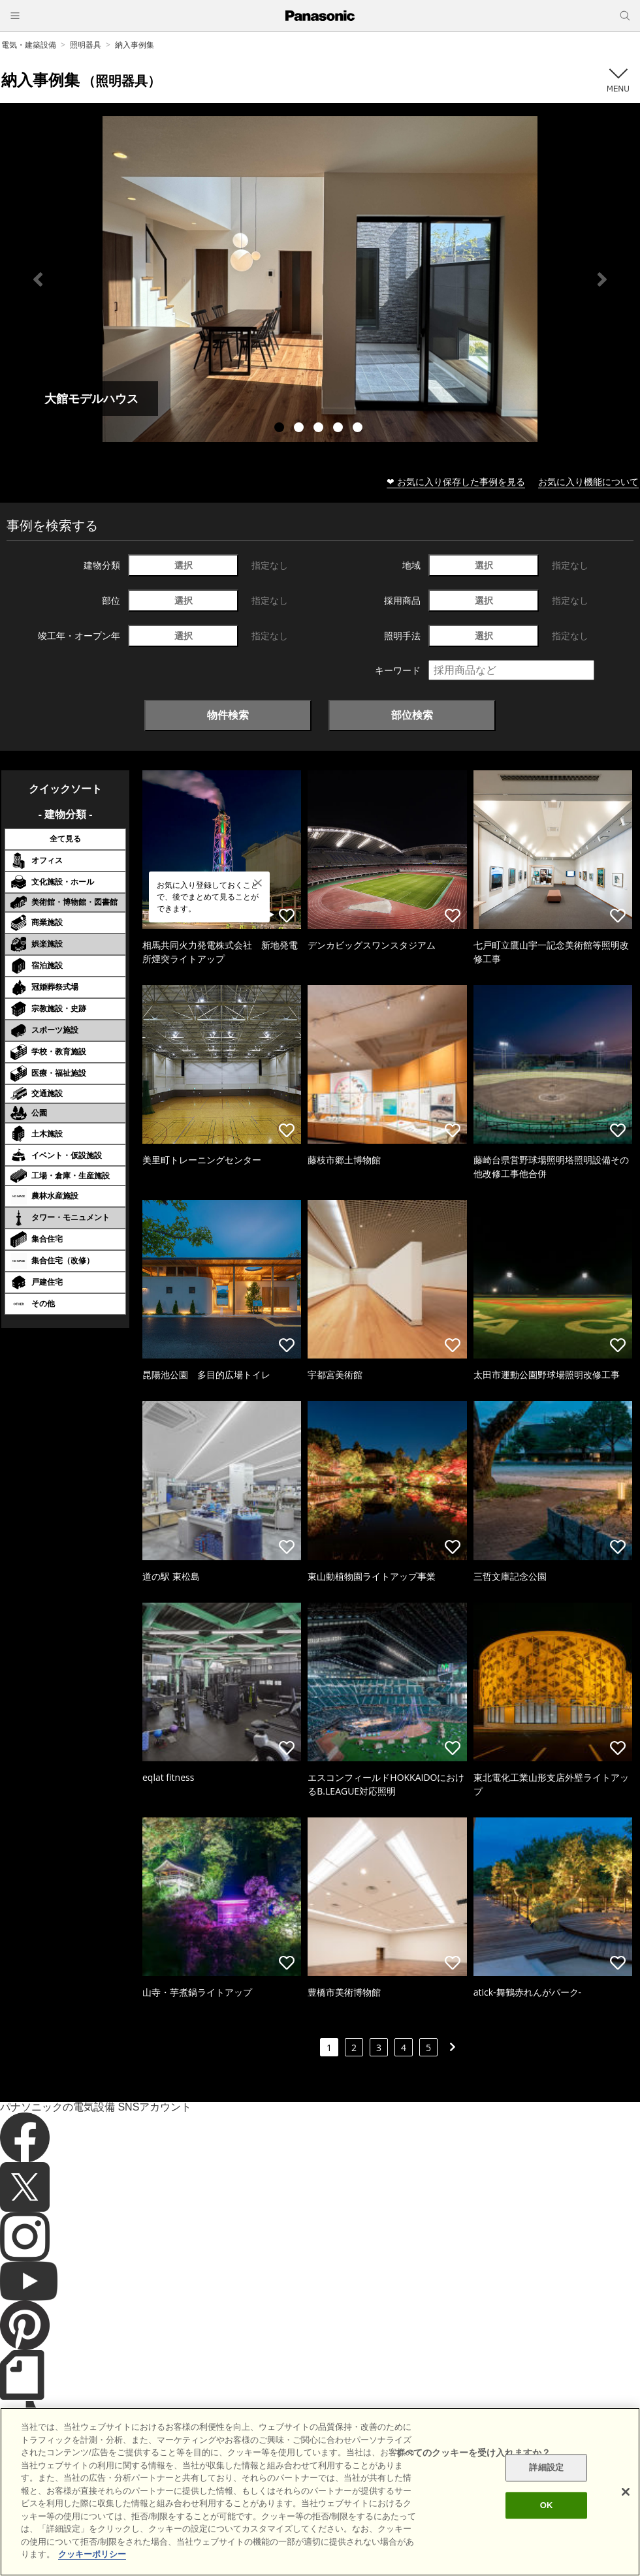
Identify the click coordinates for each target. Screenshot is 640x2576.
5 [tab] (359, 428)
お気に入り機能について (588, 481)
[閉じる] (625, 2491)
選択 (183, 565)
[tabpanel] (320, 279)
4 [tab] (339, 428)
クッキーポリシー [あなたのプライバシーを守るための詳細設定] (92, 2554)
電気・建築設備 (28, 44)
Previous (38, 279)
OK (546, 2505)
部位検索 (412, 715)
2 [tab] (300, 428)
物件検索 (228, 715)
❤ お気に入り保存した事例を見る (456, 481)
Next (602, 279)
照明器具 (85, 44)
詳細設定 (546, 2468)
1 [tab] (280, 428)
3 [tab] (320, 428)
